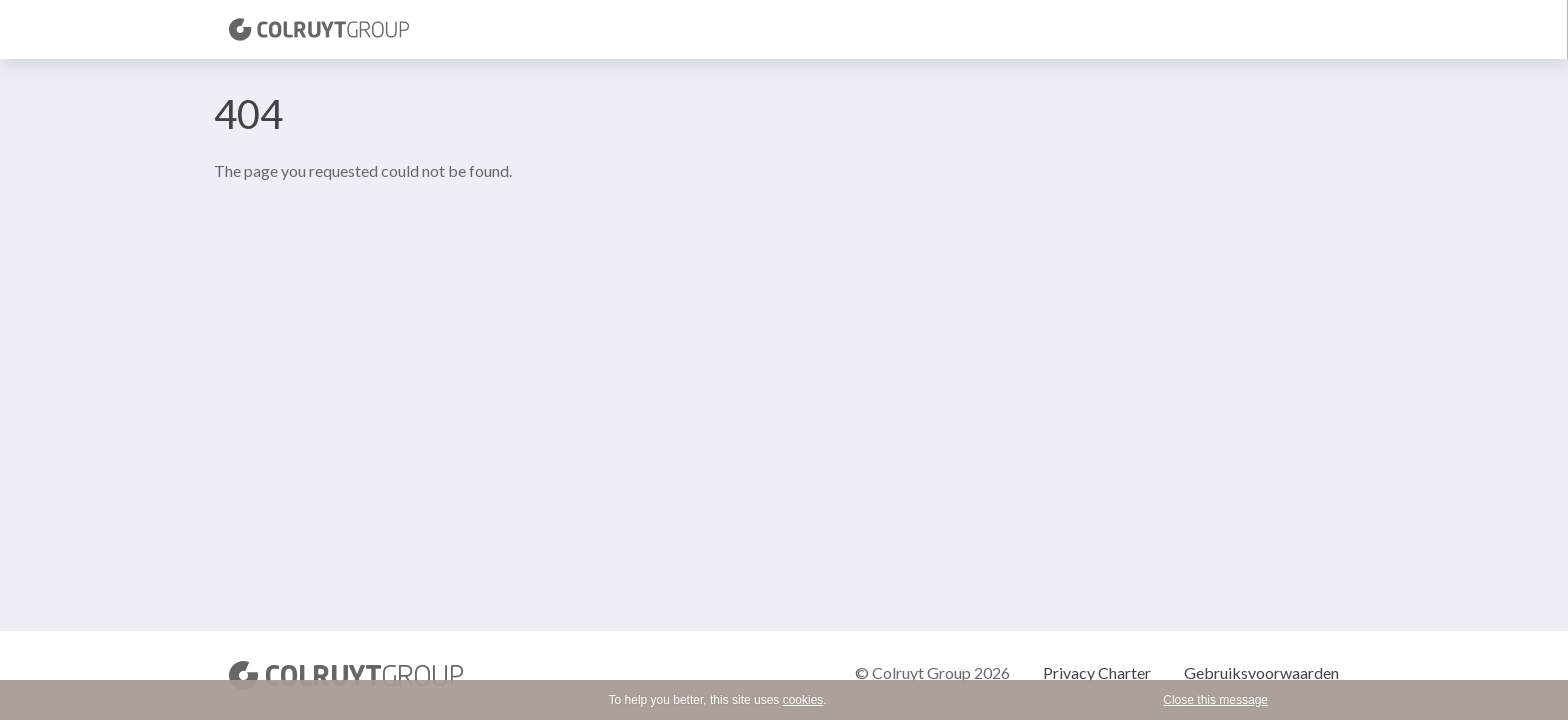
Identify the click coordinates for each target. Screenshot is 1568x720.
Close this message (1215, 700)
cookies (803, 700)
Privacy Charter (1097, 672)
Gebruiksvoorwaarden (1261, 672)
